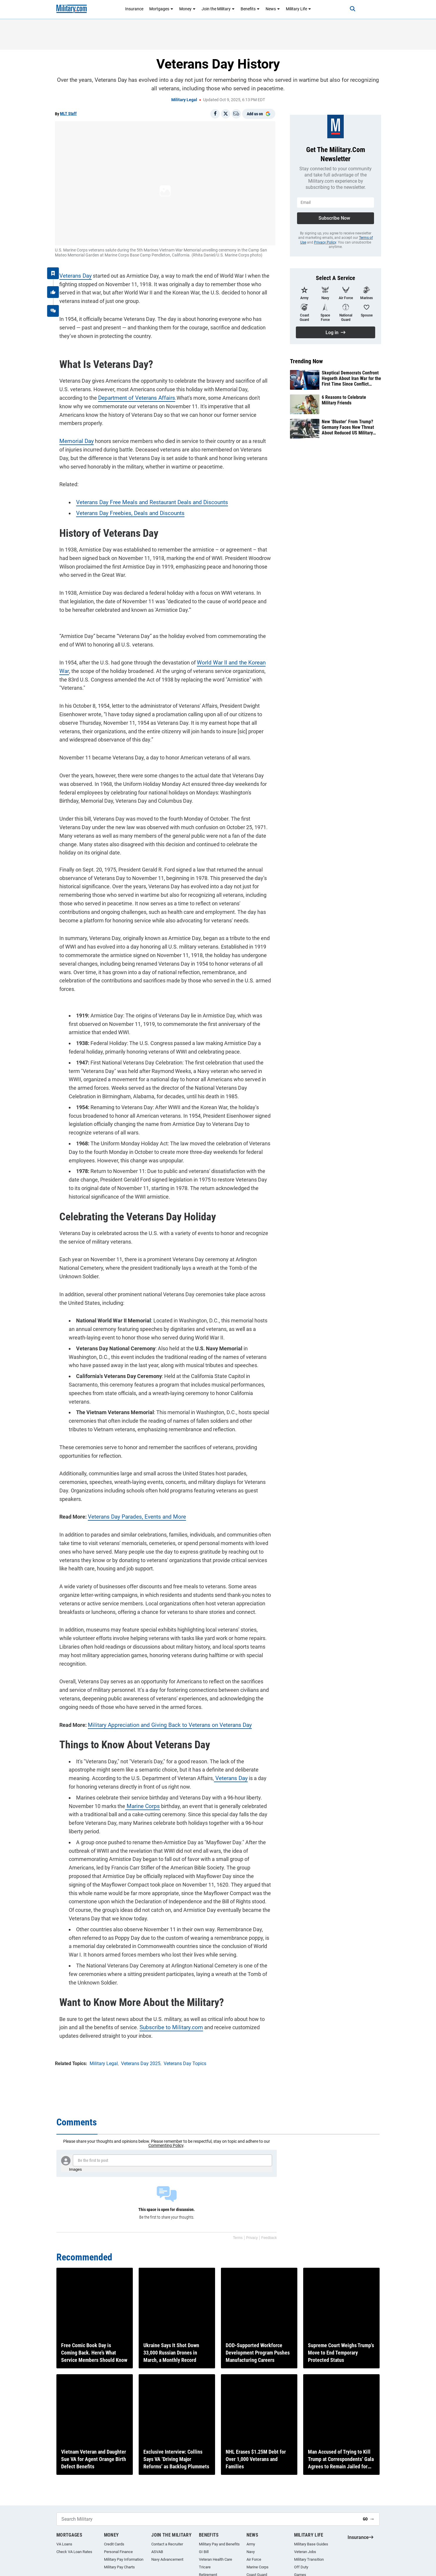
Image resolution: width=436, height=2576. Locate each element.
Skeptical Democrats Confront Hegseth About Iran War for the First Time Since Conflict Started (351, 378)
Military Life (298, 9)
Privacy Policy (325, 242)
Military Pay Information (123, 2559)
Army (250, 2544)
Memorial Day (71, 428)
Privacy (252, 2238)
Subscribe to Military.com (155, 1947)
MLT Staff (68, 113)
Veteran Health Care (215, 2559)
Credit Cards (114, 2544)
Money (187, 9)
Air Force (253, 2559)
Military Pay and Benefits (219, 2544)
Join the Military (218, 9)
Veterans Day (70, 271)
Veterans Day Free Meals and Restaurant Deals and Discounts (144, 489)
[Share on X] (225, 114)
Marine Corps (137, 1742)
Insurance (134, 9)
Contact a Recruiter (167, 2544)
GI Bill (204, 2552)
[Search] (345, 9)
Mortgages (161, 9)
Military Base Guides (311, 2544)
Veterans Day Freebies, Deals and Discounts (123, 500)
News (273, 9)
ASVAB (157, 2552)
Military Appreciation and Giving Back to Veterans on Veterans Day (160, 1661)
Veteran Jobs (305, 2552)
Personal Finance (118, 2552)
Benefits (250, 9)
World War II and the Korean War (230, 650)
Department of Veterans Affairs (91, 393)
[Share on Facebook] (215, 114)
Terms (238, 2238)
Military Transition (309, 2559)
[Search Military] (207, 2519)
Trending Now (306, 361)
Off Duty (301, 2567)
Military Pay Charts (119, 2567)
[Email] (236, 114)
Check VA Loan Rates (74, 2552)
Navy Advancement (167, 2559)
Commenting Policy (165, 2145)
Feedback (269, 2238)
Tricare (205, 2567)
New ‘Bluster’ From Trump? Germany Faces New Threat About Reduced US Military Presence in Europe (348, 427)
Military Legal (184, 100)
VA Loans (64, 2544)
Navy (250, 2552)
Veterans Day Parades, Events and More (130, 1462)
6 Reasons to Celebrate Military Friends (344, 400)
